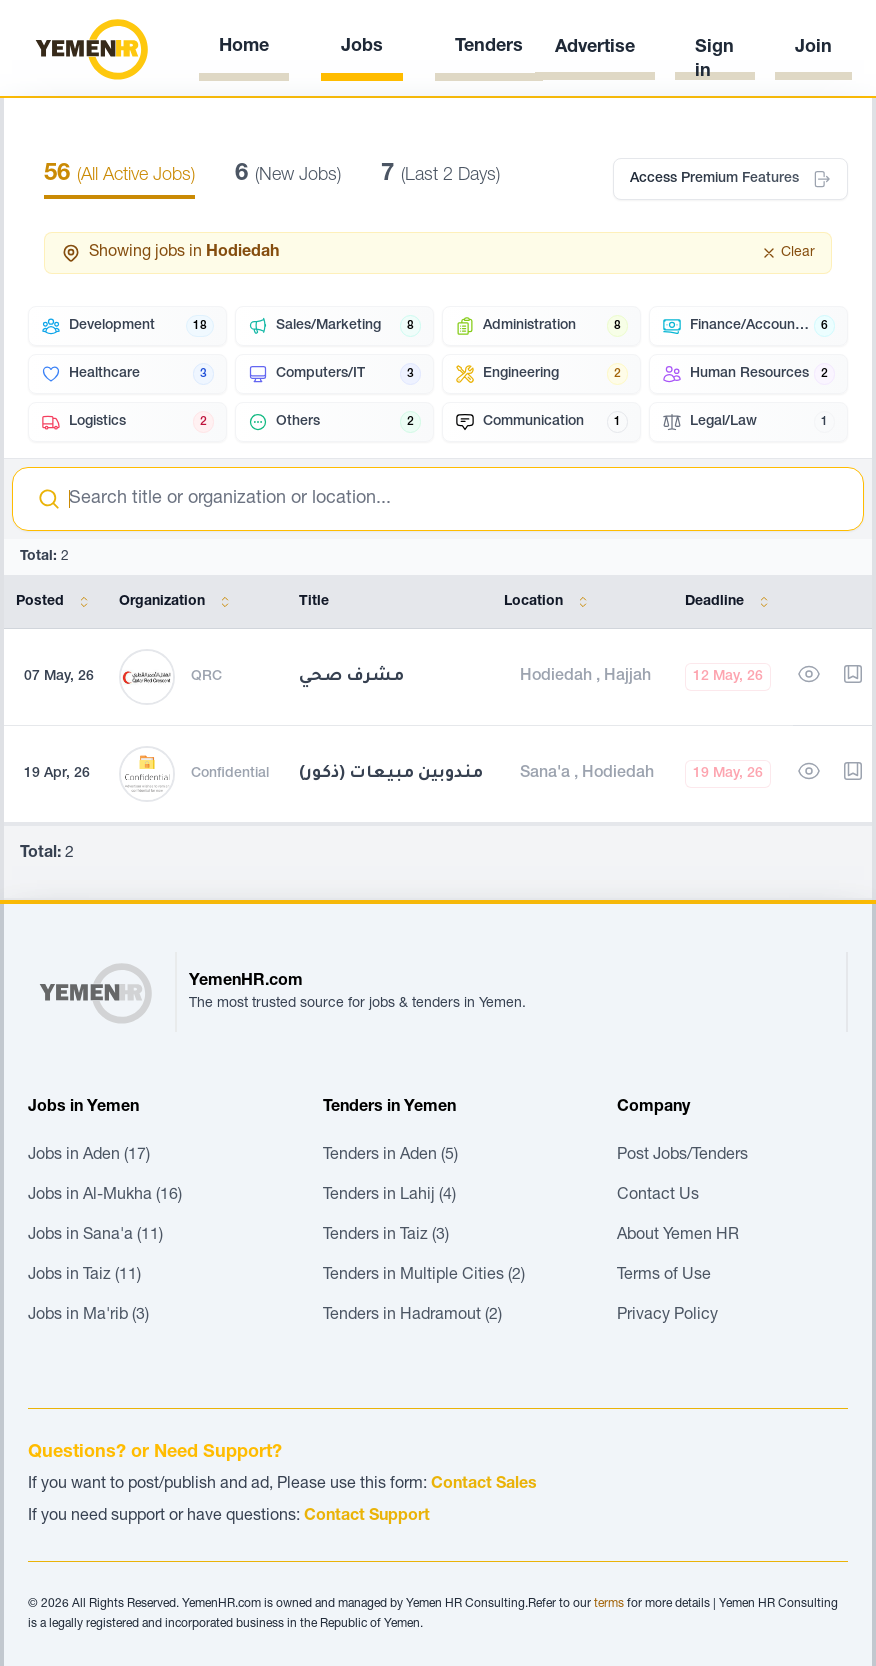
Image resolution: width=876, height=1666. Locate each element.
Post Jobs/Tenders (682, 1156)
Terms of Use (664, 1276)
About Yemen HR (678, 1236)
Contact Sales (484, 1485)
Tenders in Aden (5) (390, 1156)
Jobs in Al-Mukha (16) (105, 1196)
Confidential (230, 774)
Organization (178, 602)
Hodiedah (558, 677)
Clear (788, 253)
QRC (206, 677)
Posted (56, 602)
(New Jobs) (288, 176)
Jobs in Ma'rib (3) (88, 1316)
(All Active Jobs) (119, 176)
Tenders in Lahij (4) (389, 1196)
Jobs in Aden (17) (89, 1156)
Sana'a (547, 774)
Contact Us (658, 1196)
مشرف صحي (351, 677)
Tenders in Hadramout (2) (412, 1316)
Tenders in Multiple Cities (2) (424, 1276)
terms (609, 1604)
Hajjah (627, 677)
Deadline (730, 602)
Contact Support (367, 1517)
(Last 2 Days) (440, 176)
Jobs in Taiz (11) (84, 1276)
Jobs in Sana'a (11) (95, 1236)
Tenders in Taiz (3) (386, 1236)
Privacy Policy (667, 1316)
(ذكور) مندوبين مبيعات (391, 774)
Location (549, 602)
